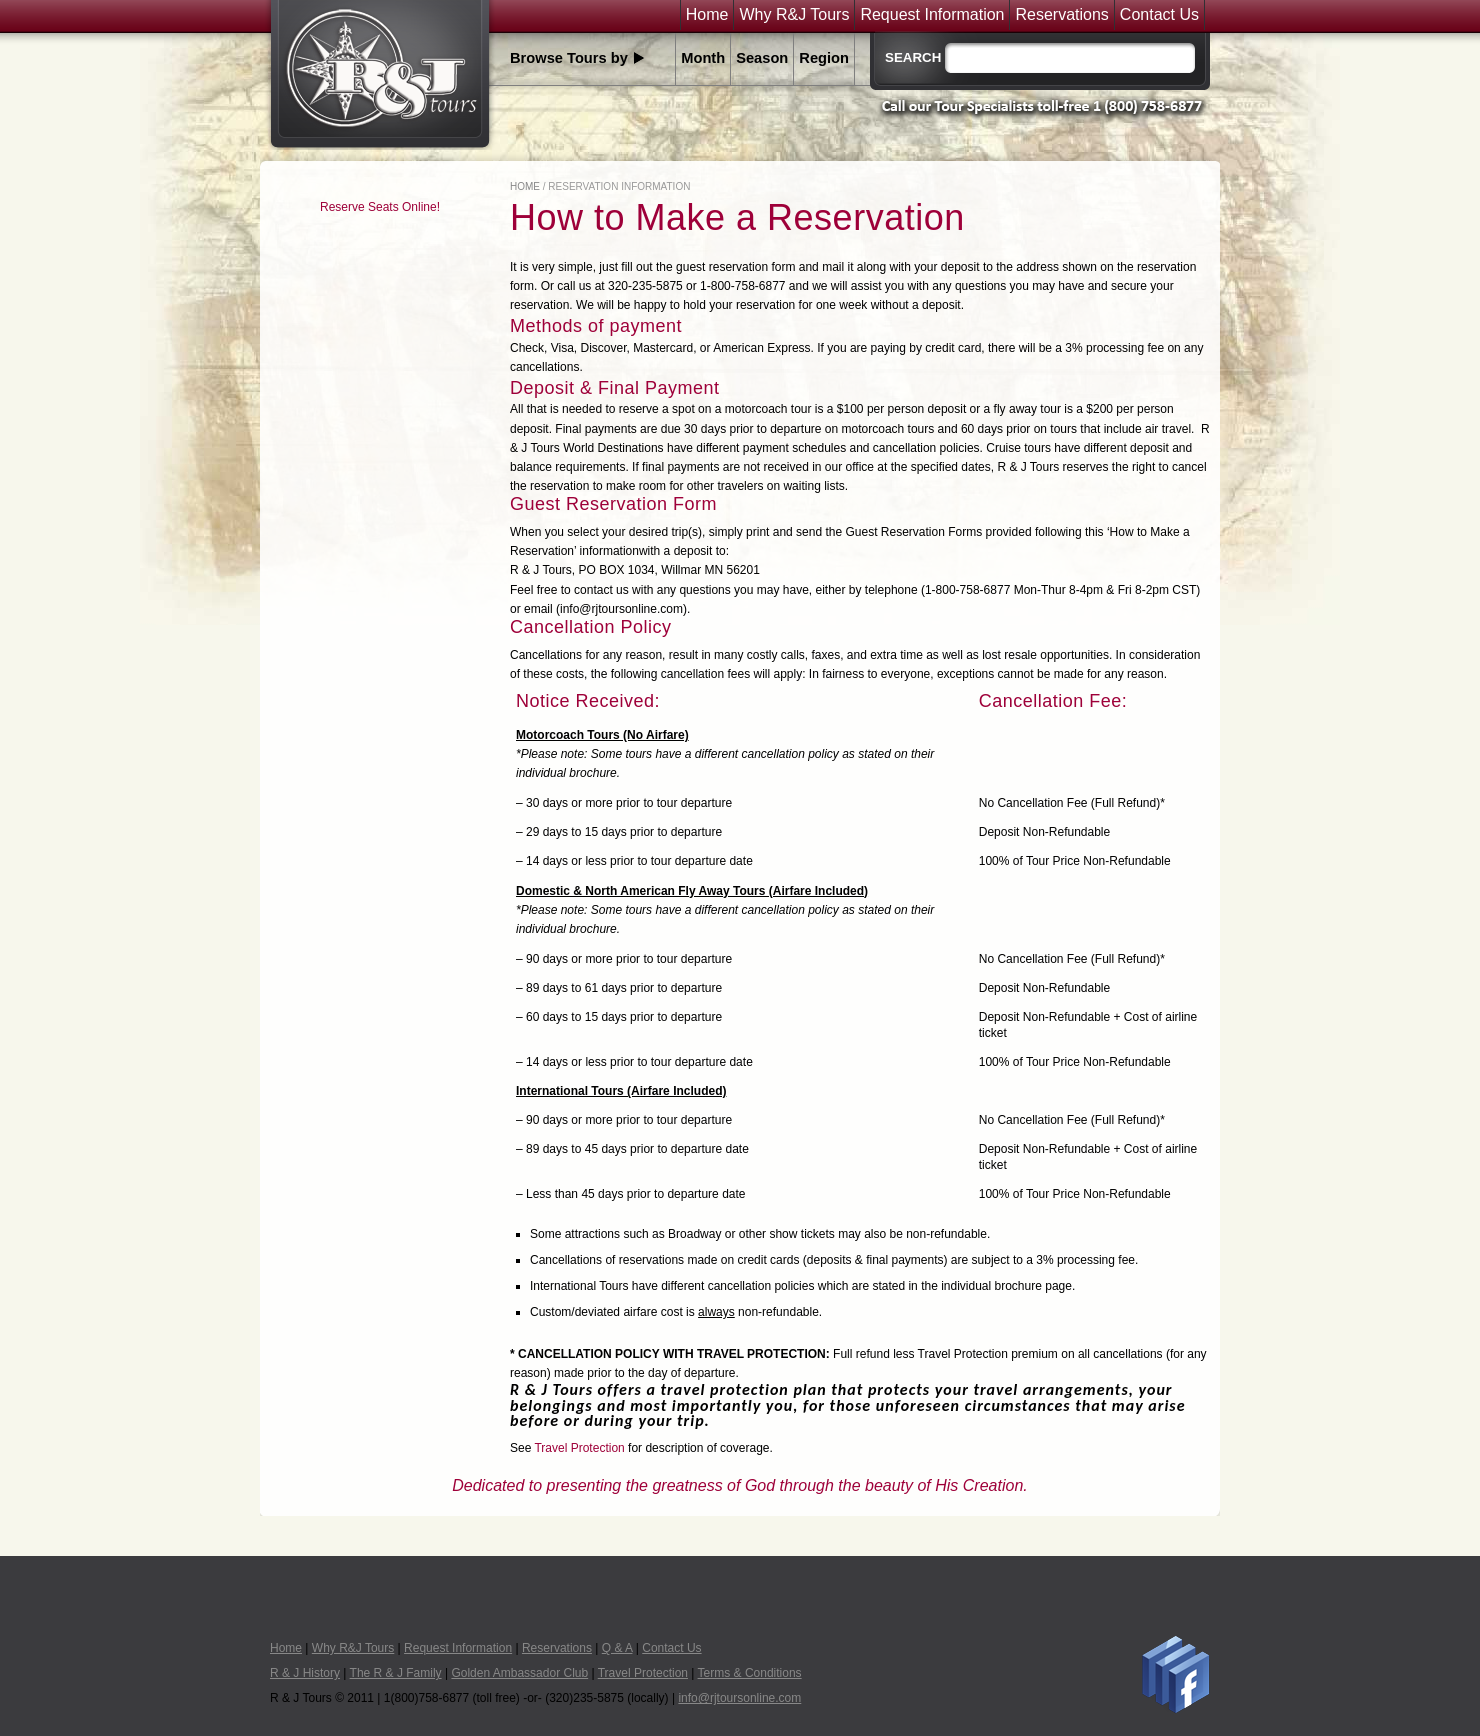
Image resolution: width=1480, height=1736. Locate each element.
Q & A (617, 1648)
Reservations (1061, 15)
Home (707, 15)
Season (762, 58)
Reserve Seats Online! (380, 207)
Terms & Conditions (750, 1673)
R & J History (305, 1673)
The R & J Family (396, 1673)
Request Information (932, 15)
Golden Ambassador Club (519, 1673)
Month (703, 58)
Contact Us (1159, 15)
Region (824, 58)
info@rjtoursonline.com (739, 1698)
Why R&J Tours (794, 15)
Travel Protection (579, 1448)
